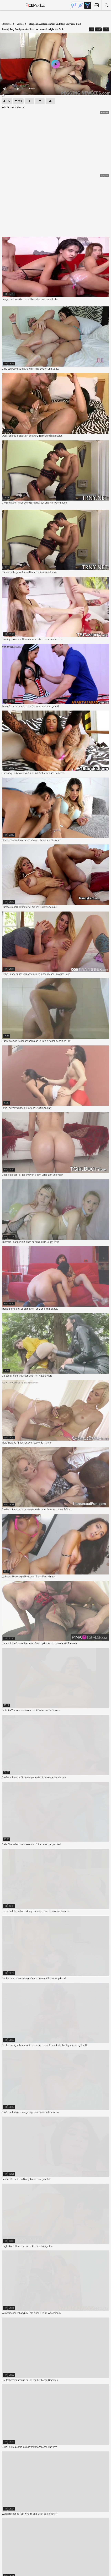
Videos (20, 24)
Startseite (7, 24)
